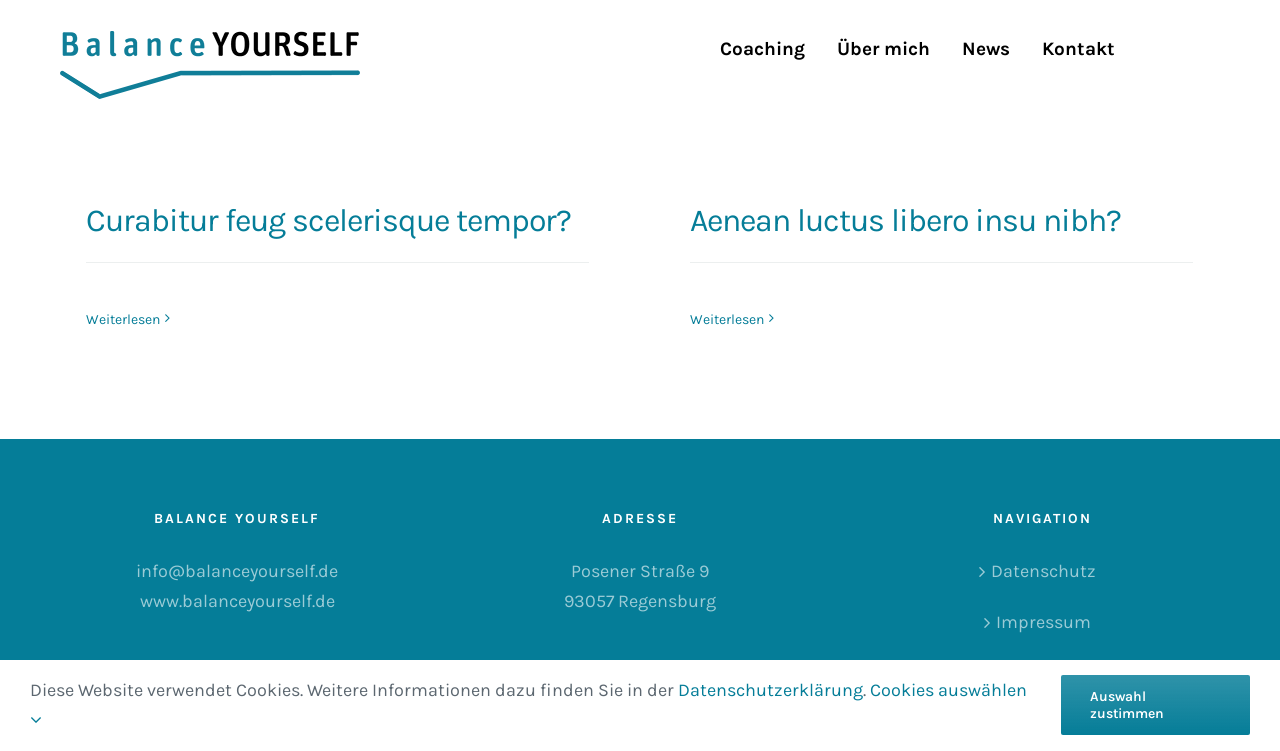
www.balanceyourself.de (237, 601)
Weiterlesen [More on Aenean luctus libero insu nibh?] (727, 319)
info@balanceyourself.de (237, 571)
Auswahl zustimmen (1127, 705)
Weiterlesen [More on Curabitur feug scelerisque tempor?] (123, 319)
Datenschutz (1043, 571)
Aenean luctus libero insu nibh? (905, 220)
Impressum (1043, 622)
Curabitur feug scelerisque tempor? (328, 220)
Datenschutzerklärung (770, 690)
